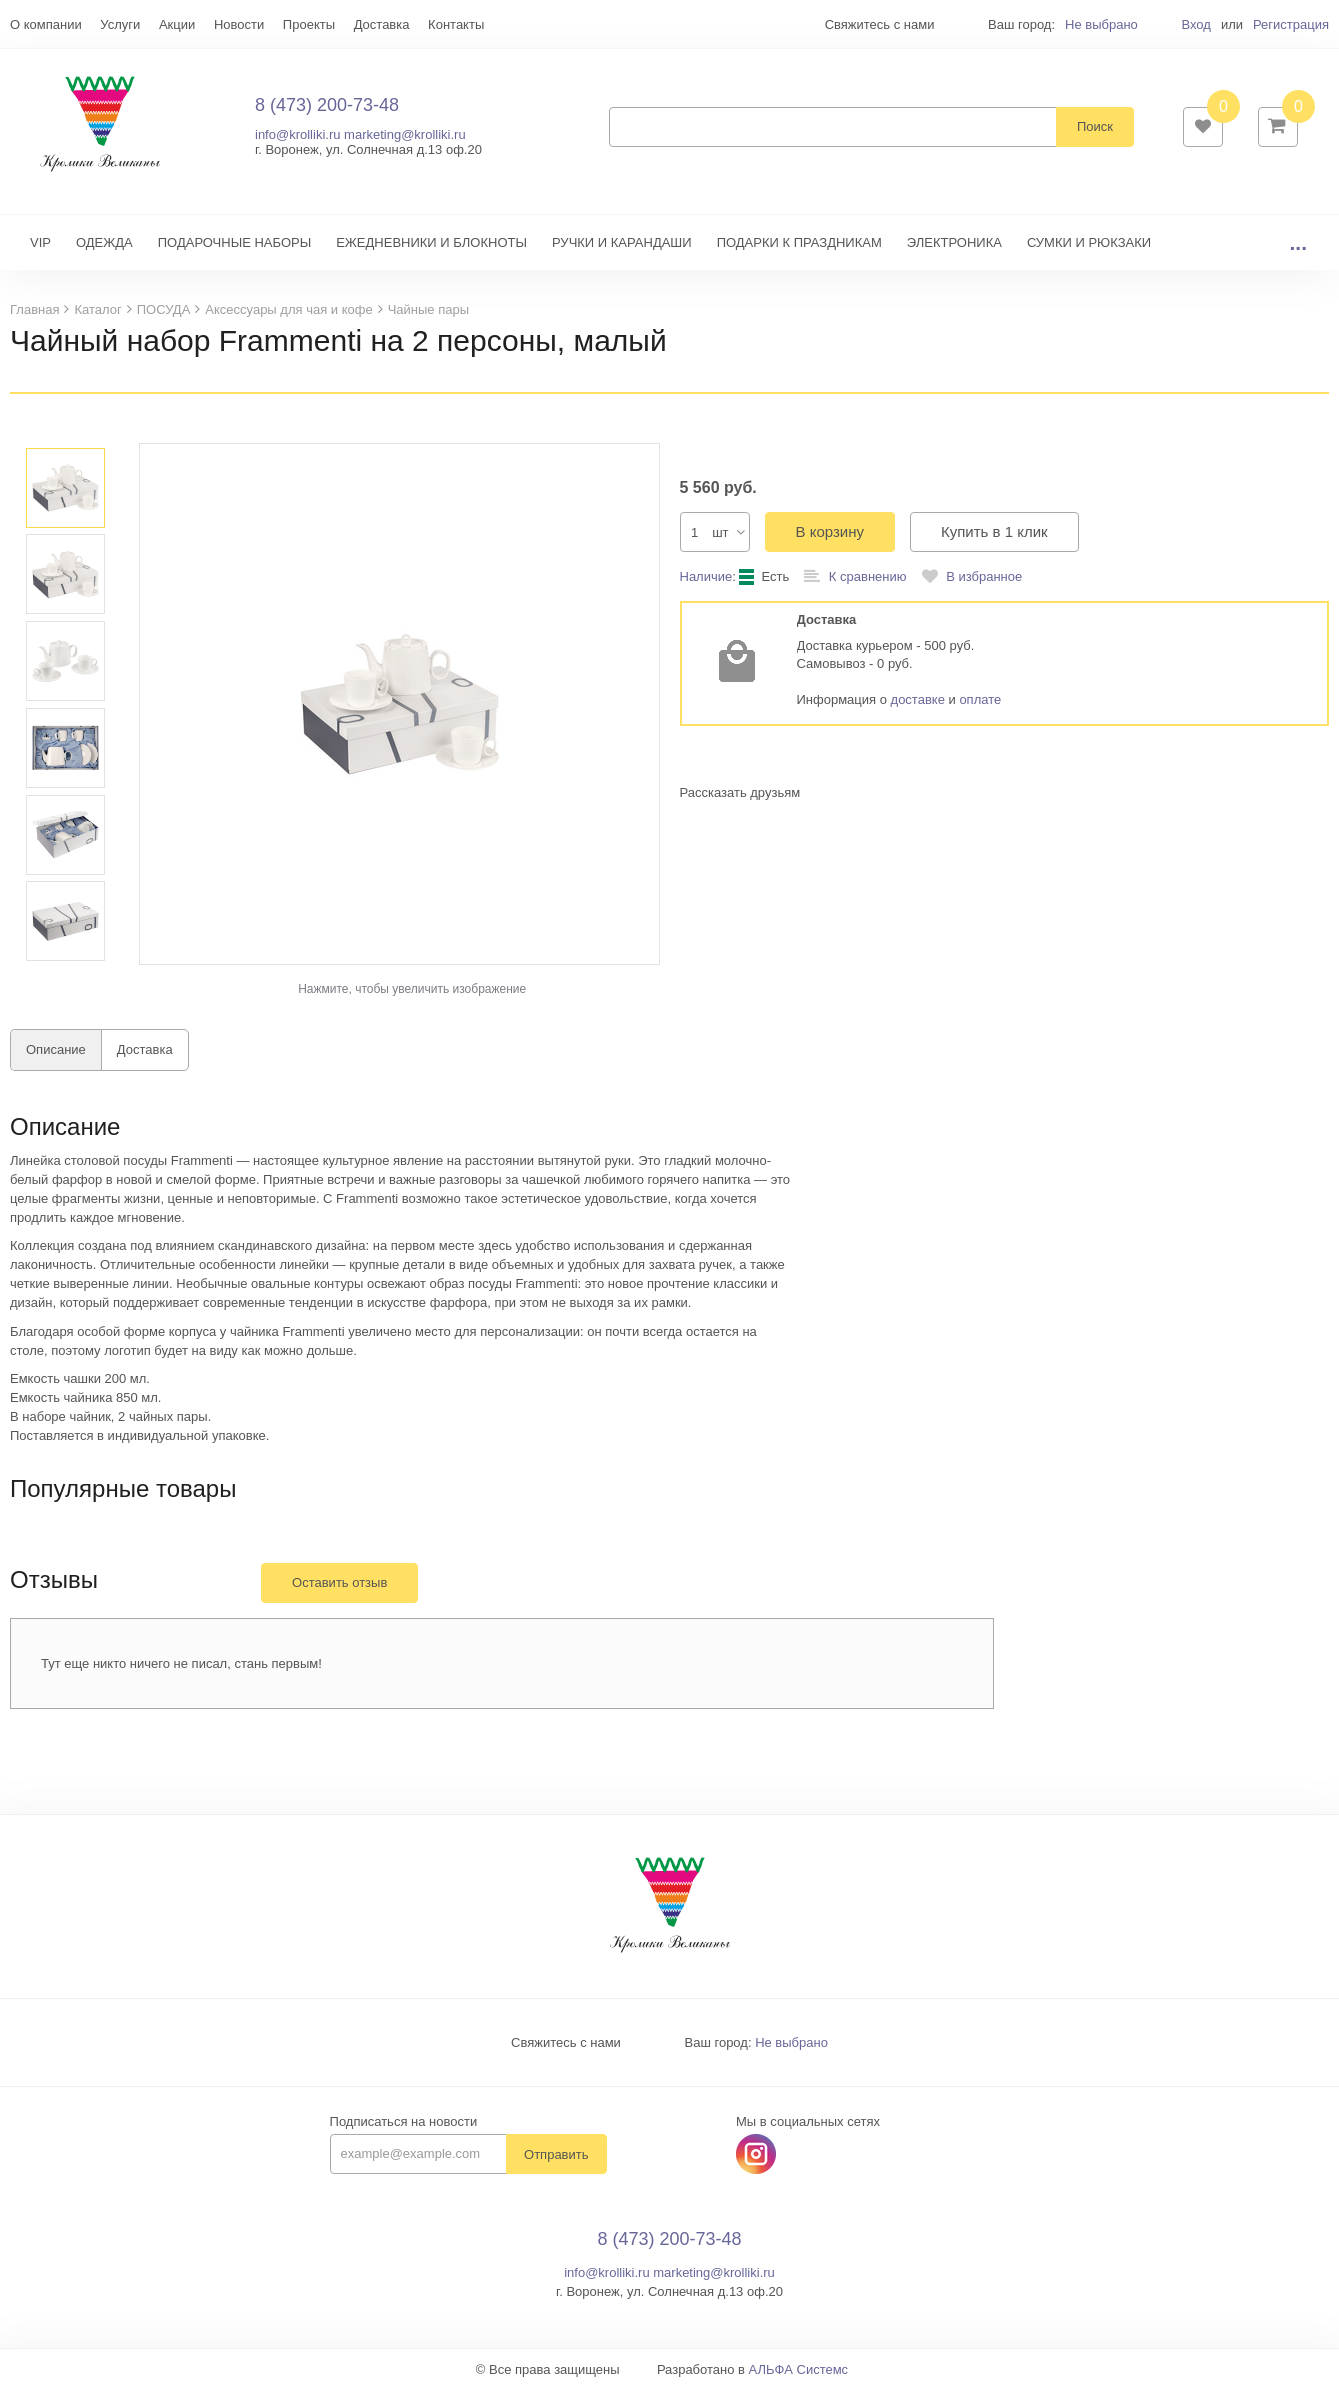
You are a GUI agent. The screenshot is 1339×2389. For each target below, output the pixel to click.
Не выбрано (1101, 24)
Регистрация (1291, 24)
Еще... (28, 24)
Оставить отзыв (339, 1582)
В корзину (830, 531)
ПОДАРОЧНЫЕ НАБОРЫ (234, 242)
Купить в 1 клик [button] (994, 531)
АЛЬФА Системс (799, 2369)
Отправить (556, 2154)
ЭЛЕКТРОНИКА (954, 242)
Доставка (145, 1049)
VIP (40, 242)
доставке (918, 699)
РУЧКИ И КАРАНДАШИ (622, 242)
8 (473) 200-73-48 (327, 105)
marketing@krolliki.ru (405, 134)
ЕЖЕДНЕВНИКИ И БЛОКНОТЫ (431, 242)
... (1298, 242)
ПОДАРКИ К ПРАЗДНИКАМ (799, 242)
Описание (56, 1049)
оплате (980, 699)
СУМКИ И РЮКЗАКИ (1089, 242)
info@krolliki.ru (297, 134)
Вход (1195, 24)
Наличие (706, 576)
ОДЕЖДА (104, 242)
